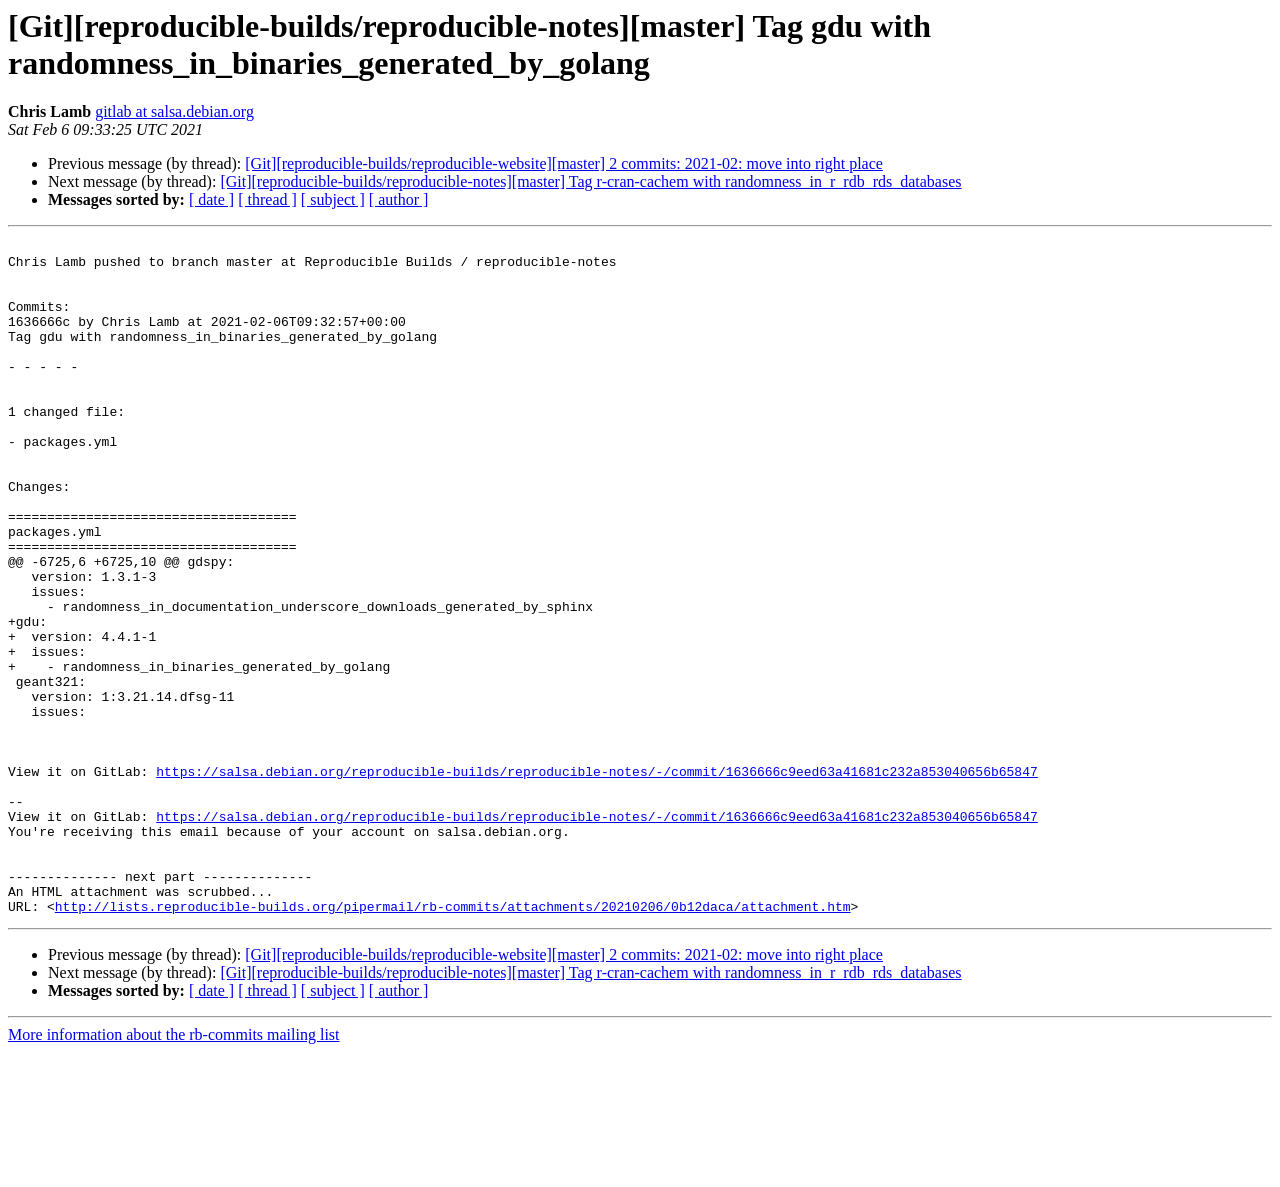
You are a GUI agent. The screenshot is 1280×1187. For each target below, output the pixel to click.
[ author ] (399, 199)
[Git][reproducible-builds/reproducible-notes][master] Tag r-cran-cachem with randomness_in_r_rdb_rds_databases (590, 181)
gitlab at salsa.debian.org (174, 111)
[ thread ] (267, 199)
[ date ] (211, 199)
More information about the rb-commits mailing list (174, 1169)
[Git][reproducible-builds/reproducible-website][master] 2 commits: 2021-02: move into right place (564, 163)
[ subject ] (333, 199)
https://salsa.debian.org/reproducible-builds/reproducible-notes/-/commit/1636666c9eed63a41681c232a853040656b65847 (596, 879)
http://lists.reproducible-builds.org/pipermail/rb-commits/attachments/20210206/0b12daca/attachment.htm (453, 1041)
